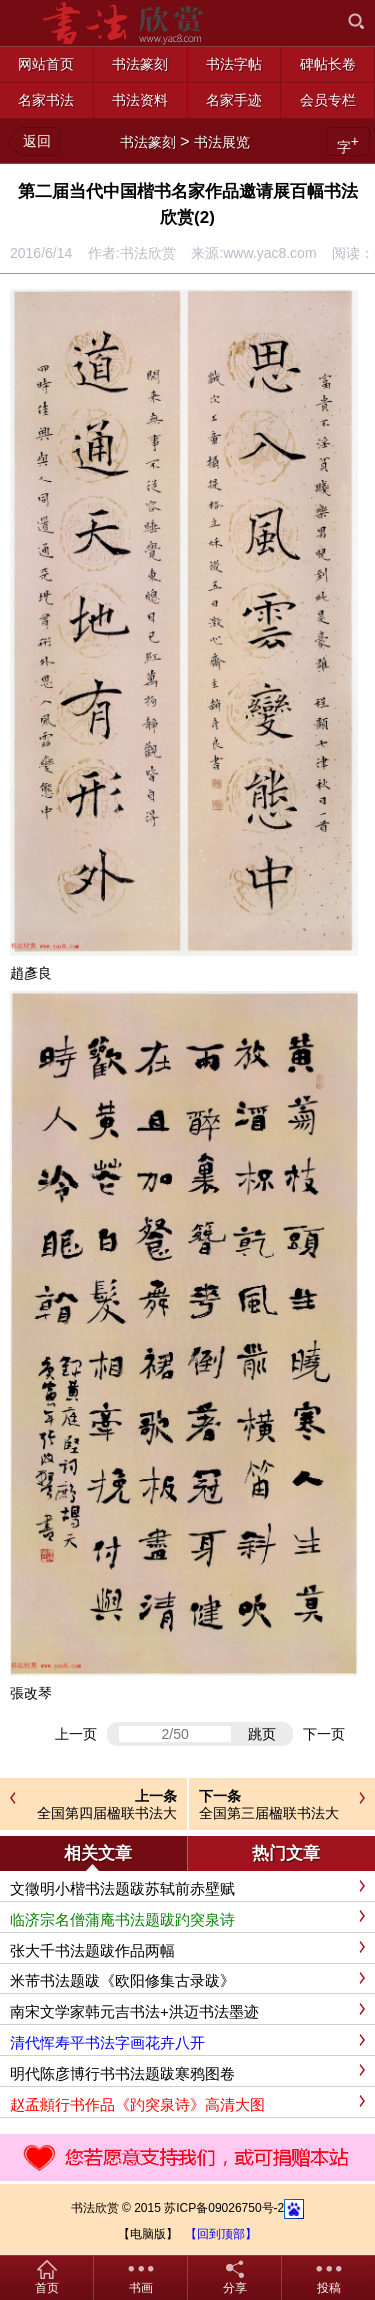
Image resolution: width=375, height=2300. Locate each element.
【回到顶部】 (221, 2234)
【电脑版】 (148, 2234)
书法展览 (222, 142)
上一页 (76, 1734)
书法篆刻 (148, 142)
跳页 (262, 1734)
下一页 (324, 1734)
